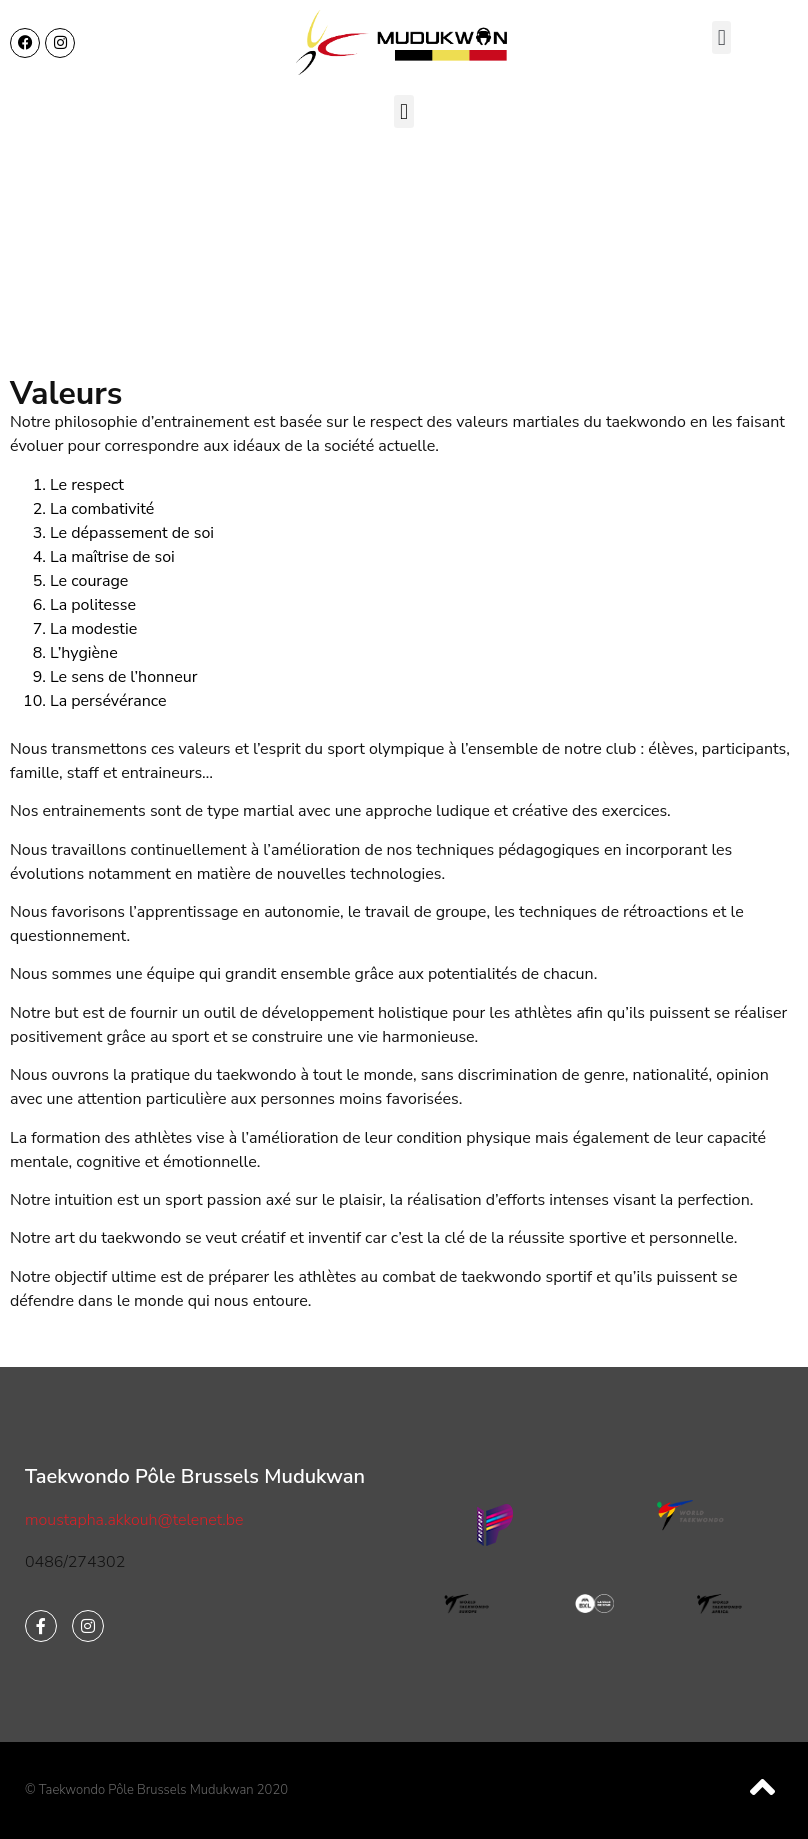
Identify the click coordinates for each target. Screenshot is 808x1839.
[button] (721, 37)
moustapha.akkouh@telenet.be (134, 1520)
